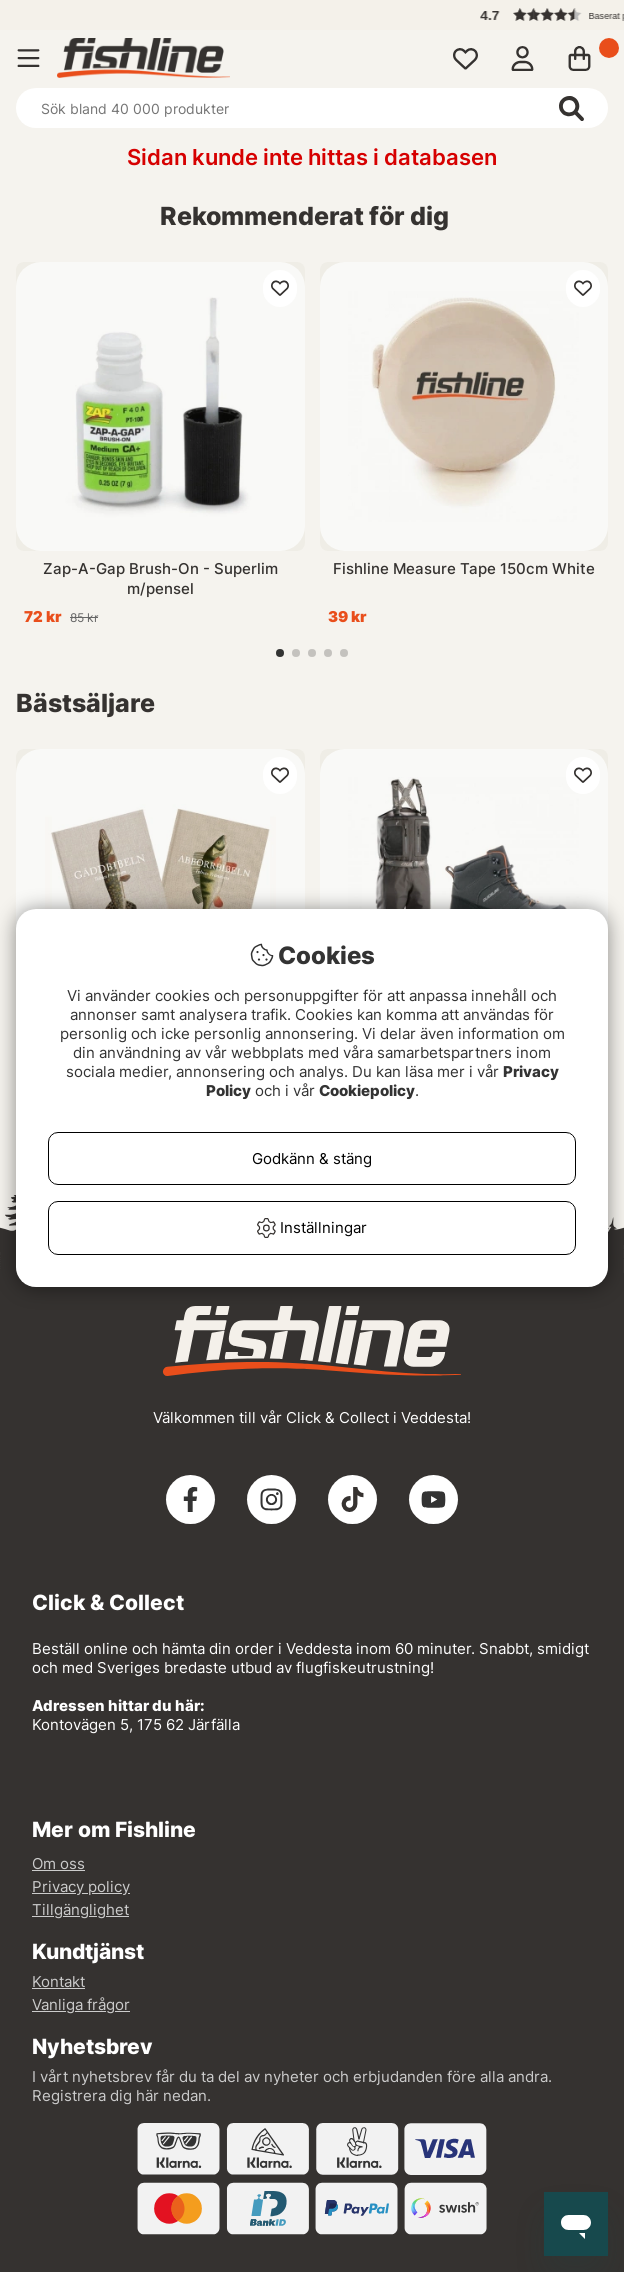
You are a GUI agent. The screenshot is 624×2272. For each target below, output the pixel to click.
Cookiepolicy (367, 1090)
